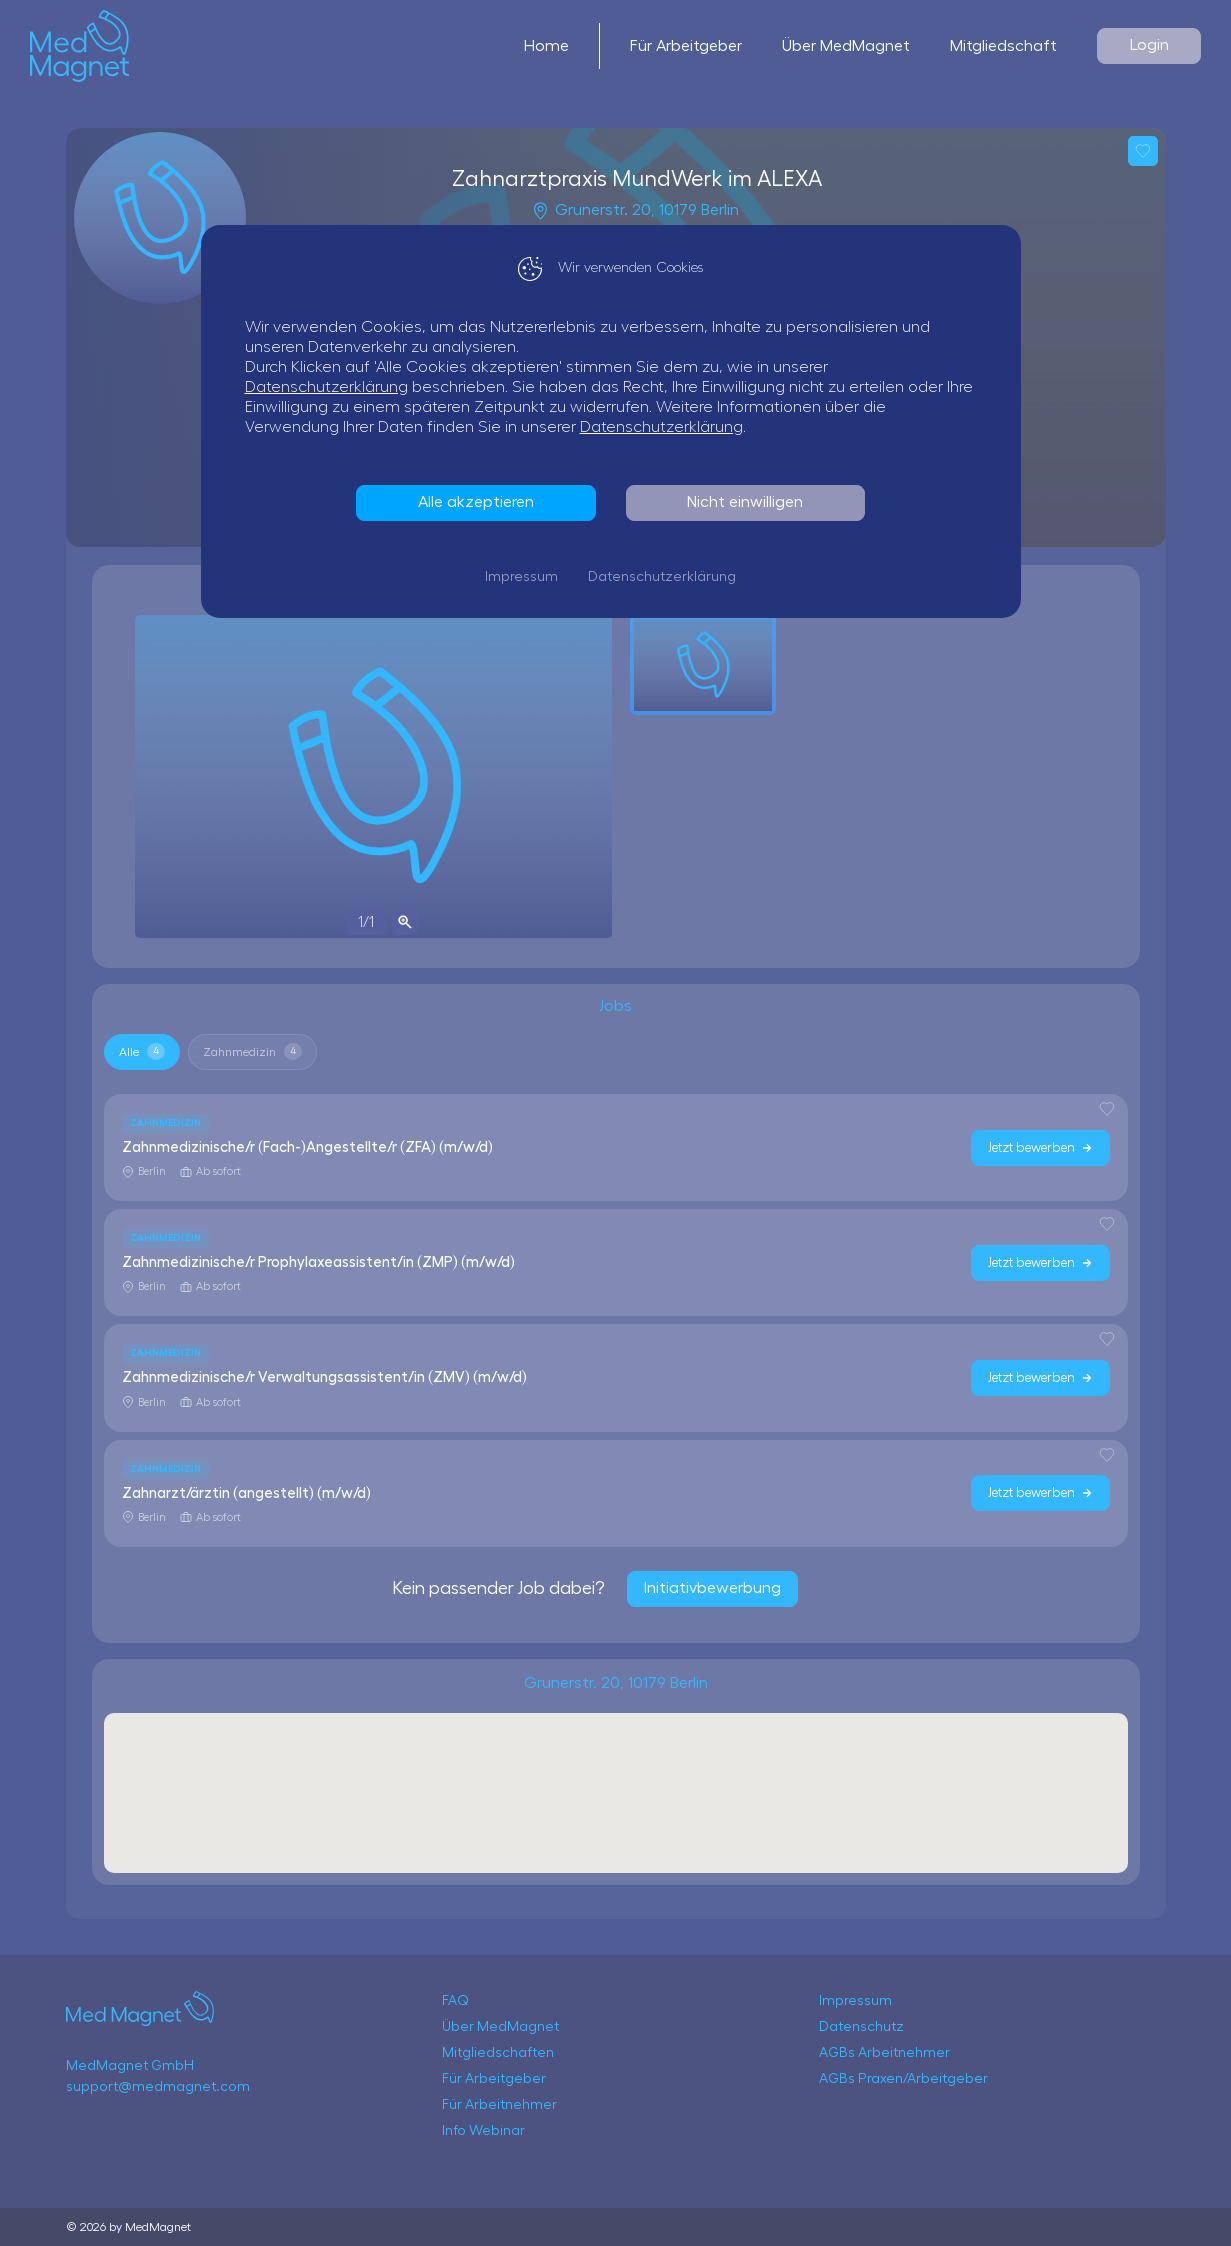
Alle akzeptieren (481, 502)
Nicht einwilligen (750, 502)
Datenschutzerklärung (331, 387)
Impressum (526, 577)
